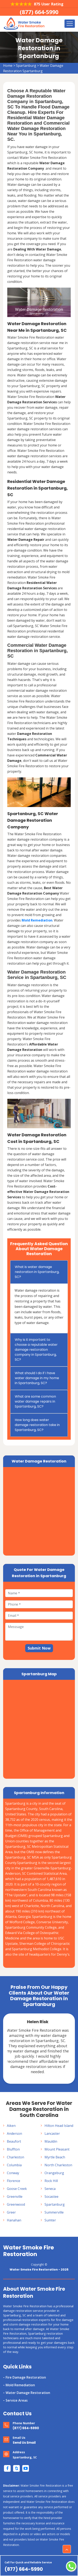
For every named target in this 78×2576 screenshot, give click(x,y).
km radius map (39, 1728)
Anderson (14, 2133)
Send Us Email (24, 2442)
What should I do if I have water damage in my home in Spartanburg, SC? (37, 1378)
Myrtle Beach (55, 2157)
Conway (13, 2173)
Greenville (14, 2196)
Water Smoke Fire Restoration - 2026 (39, 2269)
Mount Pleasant (57, 2149)
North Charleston (58, 2165)
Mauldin (51, 2141)
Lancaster (52, 2133)
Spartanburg (26, 65)
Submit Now (39, 1648)
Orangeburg (54, 2173)
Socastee (51, 2196)
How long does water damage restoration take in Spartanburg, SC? (37, 1424)
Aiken (11, 2125)
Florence (13, 2180)
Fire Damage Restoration (26, 2377)
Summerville (54, 2212)
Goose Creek (17, 2188)
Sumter (50, 2220)
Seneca (50, 2188)
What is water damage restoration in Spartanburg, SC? (37, 1271)
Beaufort (14, 2141)
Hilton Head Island (59, 2125)
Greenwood (16, 2204)
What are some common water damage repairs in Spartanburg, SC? (35, 1401)
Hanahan (14, 2220)
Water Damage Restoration (28, 2392)
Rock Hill (51, 2180)
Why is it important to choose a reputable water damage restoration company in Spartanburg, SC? (36, 1349)
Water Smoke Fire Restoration (28, 2251)
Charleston (15, 2157)
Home (7, 65)
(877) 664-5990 (39, 12)
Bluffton (13, 2149)
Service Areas (17, 2400)
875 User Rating (48, 3)
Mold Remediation (20, 2385)
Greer (11, 2212)
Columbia (14, 2165)
